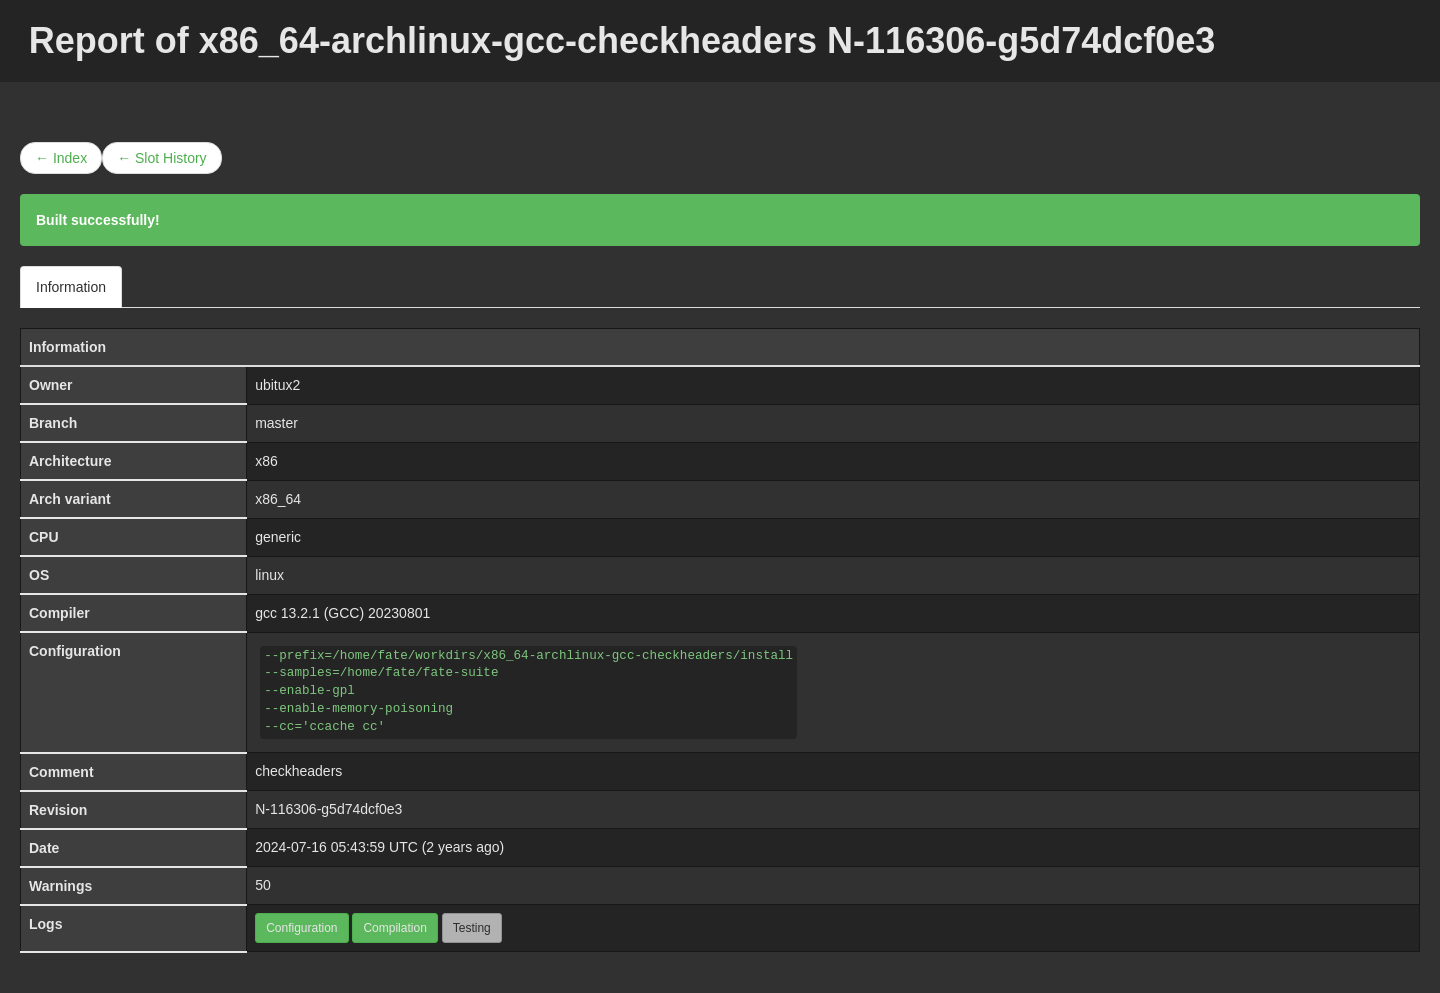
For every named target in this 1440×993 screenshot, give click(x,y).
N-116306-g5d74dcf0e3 (328, 809)
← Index (61, 158)
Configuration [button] (301, 928)
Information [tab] (71, 287)
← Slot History (161, 158)
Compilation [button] (394, 928)
